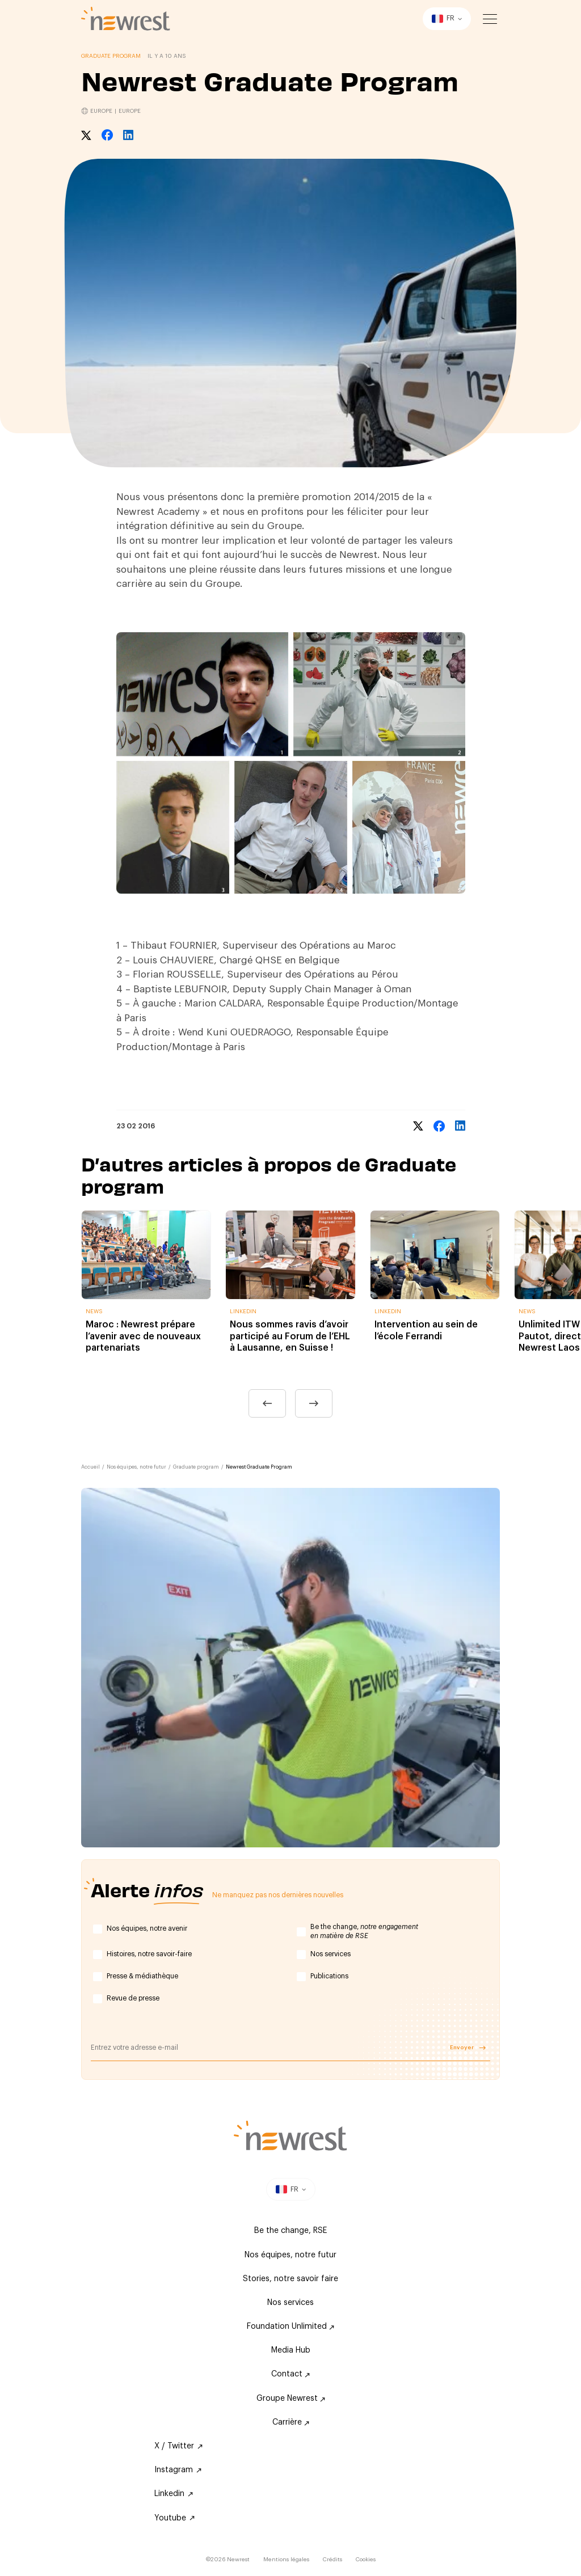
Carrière (290, 2422)
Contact (290, 2374)
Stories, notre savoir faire (290, 2279)
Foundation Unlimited (290, 2326)
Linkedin (173, 2494)
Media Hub (290, 2350)
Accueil (90, 1467)
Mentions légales (286, 2559)
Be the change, (364, 1931)
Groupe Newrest (290, 2398)
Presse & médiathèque (142, 1976)
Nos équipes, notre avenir (147, 1928)
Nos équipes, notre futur (136, 1467)
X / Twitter (178, 2446)
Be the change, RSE (290, 2231)
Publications (329, 1976)
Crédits (332, 2559)
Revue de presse (133, 1998)
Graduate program (196, 1467)
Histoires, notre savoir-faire (149, 1954)
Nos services (330, 1954)
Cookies (366, 2559)
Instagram (177, 2470)
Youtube (174, 2518)
